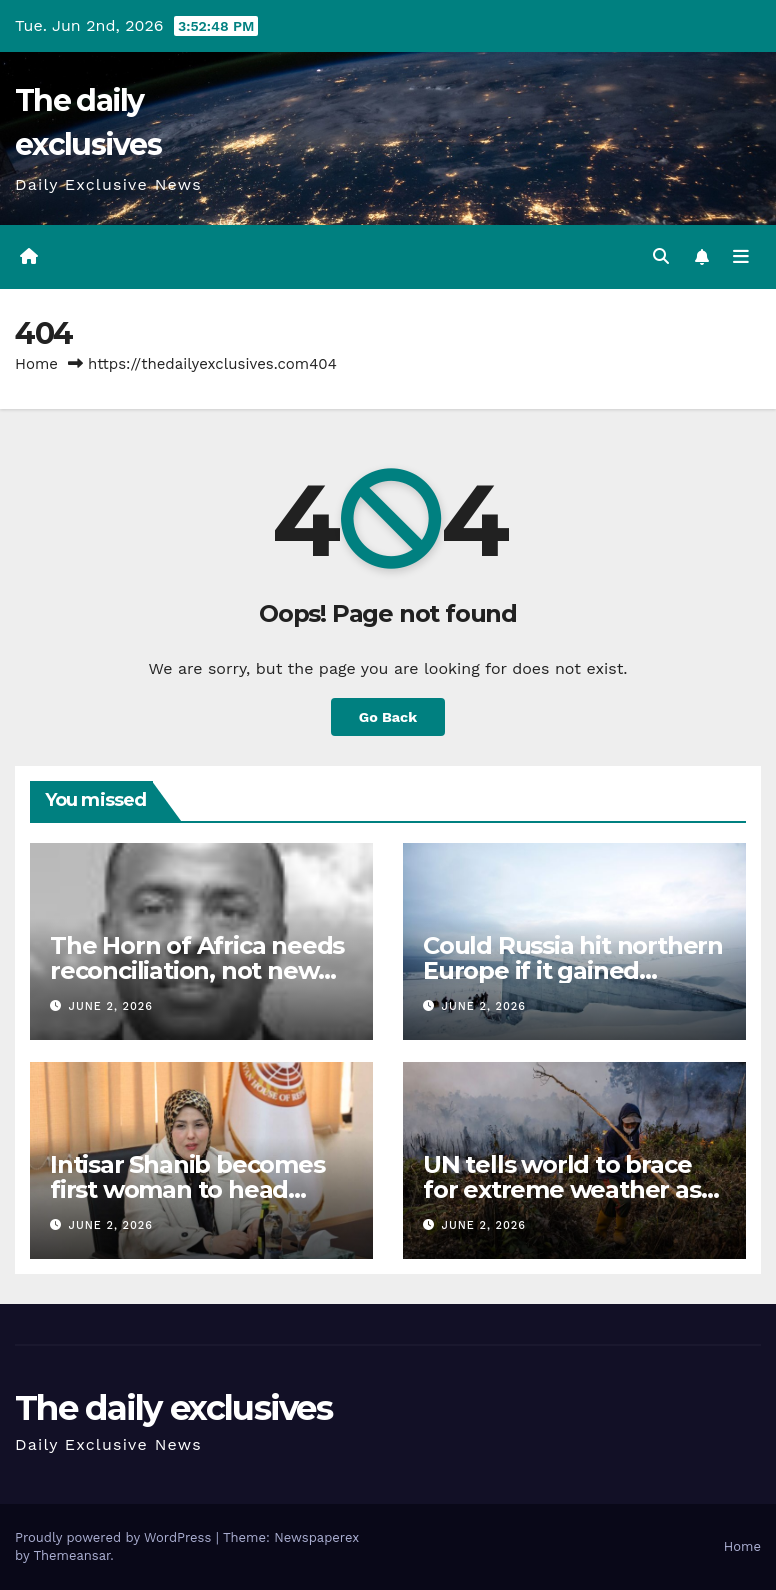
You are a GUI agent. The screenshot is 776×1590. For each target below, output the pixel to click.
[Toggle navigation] (741, 257)
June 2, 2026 (111, 1006)
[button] (661, 256)
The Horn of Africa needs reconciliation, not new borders (197, 970)
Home (36, 364)
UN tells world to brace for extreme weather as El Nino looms (562, 1189)
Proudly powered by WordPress (115, 1537)
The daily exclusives (173, 1408)
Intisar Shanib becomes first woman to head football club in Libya (187, 1189)
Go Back (388, 717)
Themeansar (71, 1555)
